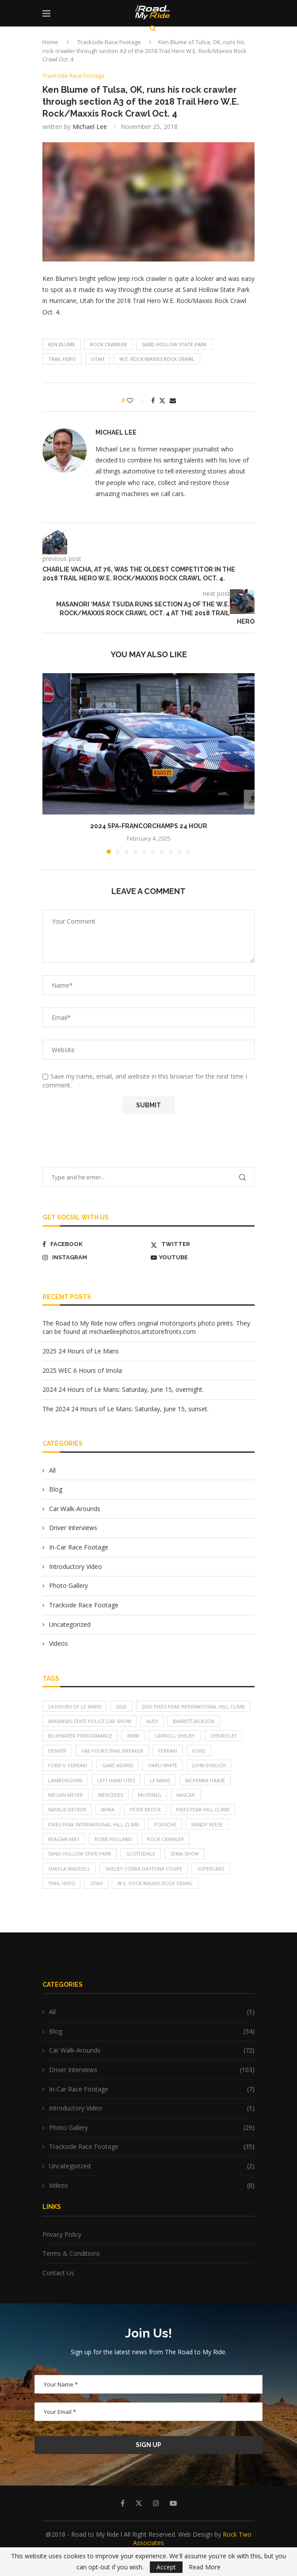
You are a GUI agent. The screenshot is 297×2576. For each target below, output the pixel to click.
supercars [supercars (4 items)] (212, 1888)
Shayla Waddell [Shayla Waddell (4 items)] (69, 1888)
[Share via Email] (173, 400)
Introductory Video (75, 1566)
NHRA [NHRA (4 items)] (109, 1827)
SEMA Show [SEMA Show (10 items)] (189, 1872)
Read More (205, 2567)
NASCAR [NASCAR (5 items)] (188, 1812)
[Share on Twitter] (162, 400)
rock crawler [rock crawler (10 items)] (166, 1857)
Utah (97, 359)
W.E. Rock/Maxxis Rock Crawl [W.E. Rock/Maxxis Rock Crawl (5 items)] (157, 1903)
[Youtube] (203, 1257)
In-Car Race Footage (78, 1547)
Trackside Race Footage (109, 42)
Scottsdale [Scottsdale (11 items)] (144, 1872)
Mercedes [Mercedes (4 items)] (111, 1812)
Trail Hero (62, 359)
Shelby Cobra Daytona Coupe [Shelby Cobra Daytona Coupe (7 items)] (144, 1888)
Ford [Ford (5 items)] (201, 1767)
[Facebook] (94, 1244)
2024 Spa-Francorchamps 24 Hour (148, 826)
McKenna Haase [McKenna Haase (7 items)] (208, 1797)
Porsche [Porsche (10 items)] (167, 1842)
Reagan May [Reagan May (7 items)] (64, 1857)
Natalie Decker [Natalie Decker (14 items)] (67, 1827)
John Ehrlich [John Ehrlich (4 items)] (211, 1782)
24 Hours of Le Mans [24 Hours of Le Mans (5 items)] (74, 1706)
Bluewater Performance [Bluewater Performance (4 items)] (80, 1752)
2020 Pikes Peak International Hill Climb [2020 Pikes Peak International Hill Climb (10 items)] (100, 1722)
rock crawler (108, 344)
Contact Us (58, 2292)
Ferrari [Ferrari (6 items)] (169, 1767)
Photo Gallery (68, 1586)
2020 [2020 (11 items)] (122, 1706)
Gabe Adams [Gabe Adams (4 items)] (118, 1782)
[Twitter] (203, 1244)
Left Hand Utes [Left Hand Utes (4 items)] (117, 1797)
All (52, 1470)
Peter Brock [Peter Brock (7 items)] (147, 1827)
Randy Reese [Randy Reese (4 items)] (209, 1842)
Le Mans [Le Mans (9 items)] (162, 1797)
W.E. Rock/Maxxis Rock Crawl (156, 359)
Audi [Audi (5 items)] (154, 1737)
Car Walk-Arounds (74, 1508)
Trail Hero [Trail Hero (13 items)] (62, 1903)
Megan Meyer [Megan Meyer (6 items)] (65, 1812)
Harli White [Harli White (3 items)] (164, 1782)
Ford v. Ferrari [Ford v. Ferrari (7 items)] (68, 1782)
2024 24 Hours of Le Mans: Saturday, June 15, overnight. (123, 1390)
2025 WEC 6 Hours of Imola (82, 1370)
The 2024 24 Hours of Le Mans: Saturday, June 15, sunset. (125, 1409)
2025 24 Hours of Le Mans (80, 1351)
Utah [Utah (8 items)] (98, 1903)
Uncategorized (70, 1624)
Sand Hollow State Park (174, 344)
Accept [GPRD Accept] (166, 2567)
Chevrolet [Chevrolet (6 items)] (226, 1752)
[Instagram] (94, 1257)
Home (50, 42)
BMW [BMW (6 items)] (135, 1752)
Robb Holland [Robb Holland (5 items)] (114, 1857)
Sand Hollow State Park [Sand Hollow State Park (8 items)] (80, 1872)
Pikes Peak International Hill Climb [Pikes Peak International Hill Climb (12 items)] (94, 1842)
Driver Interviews (73, 1528)
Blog (55, 1489)
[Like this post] (136, 400)
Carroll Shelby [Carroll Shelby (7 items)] (176, 1752)
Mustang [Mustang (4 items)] (151, 1812)
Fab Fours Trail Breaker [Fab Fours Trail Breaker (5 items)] (113, 1767)
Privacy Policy (61, 2254)
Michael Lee (89, 126)
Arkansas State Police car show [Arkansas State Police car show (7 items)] (90, 1737)
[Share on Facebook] (153, 400)
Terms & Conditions (71, 2273)
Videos (58, 1644)
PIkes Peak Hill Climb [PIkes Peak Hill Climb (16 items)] (205, 1827)
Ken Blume (61, 344)
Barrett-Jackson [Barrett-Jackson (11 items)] (197, 1737)
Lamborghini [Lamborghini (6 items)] (65, 1797)
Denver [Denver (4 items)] (57, 1767)
